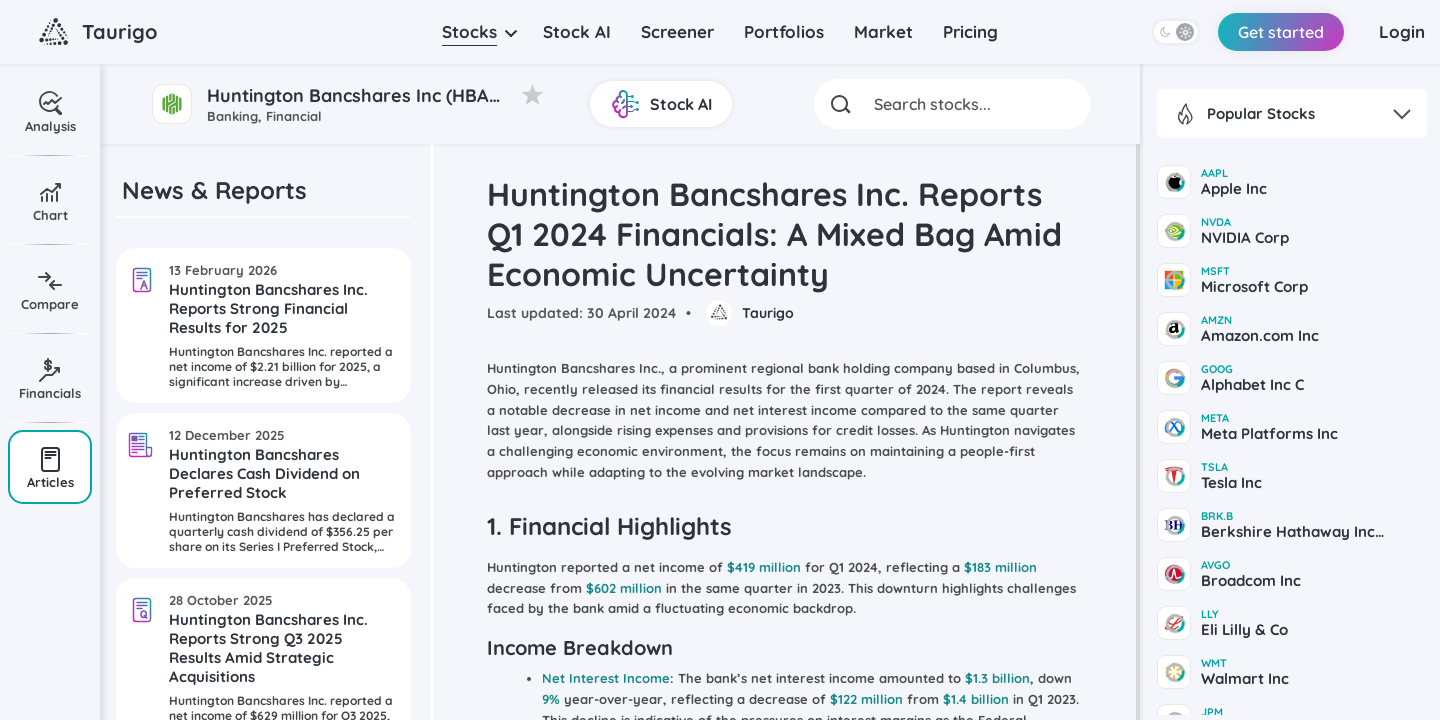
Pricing (970, 31)
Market (883, 31)
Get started (1281, 32)
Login (1402, 31)
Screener (677, 31)
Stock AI (577, 31)
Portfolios (784, 31)
